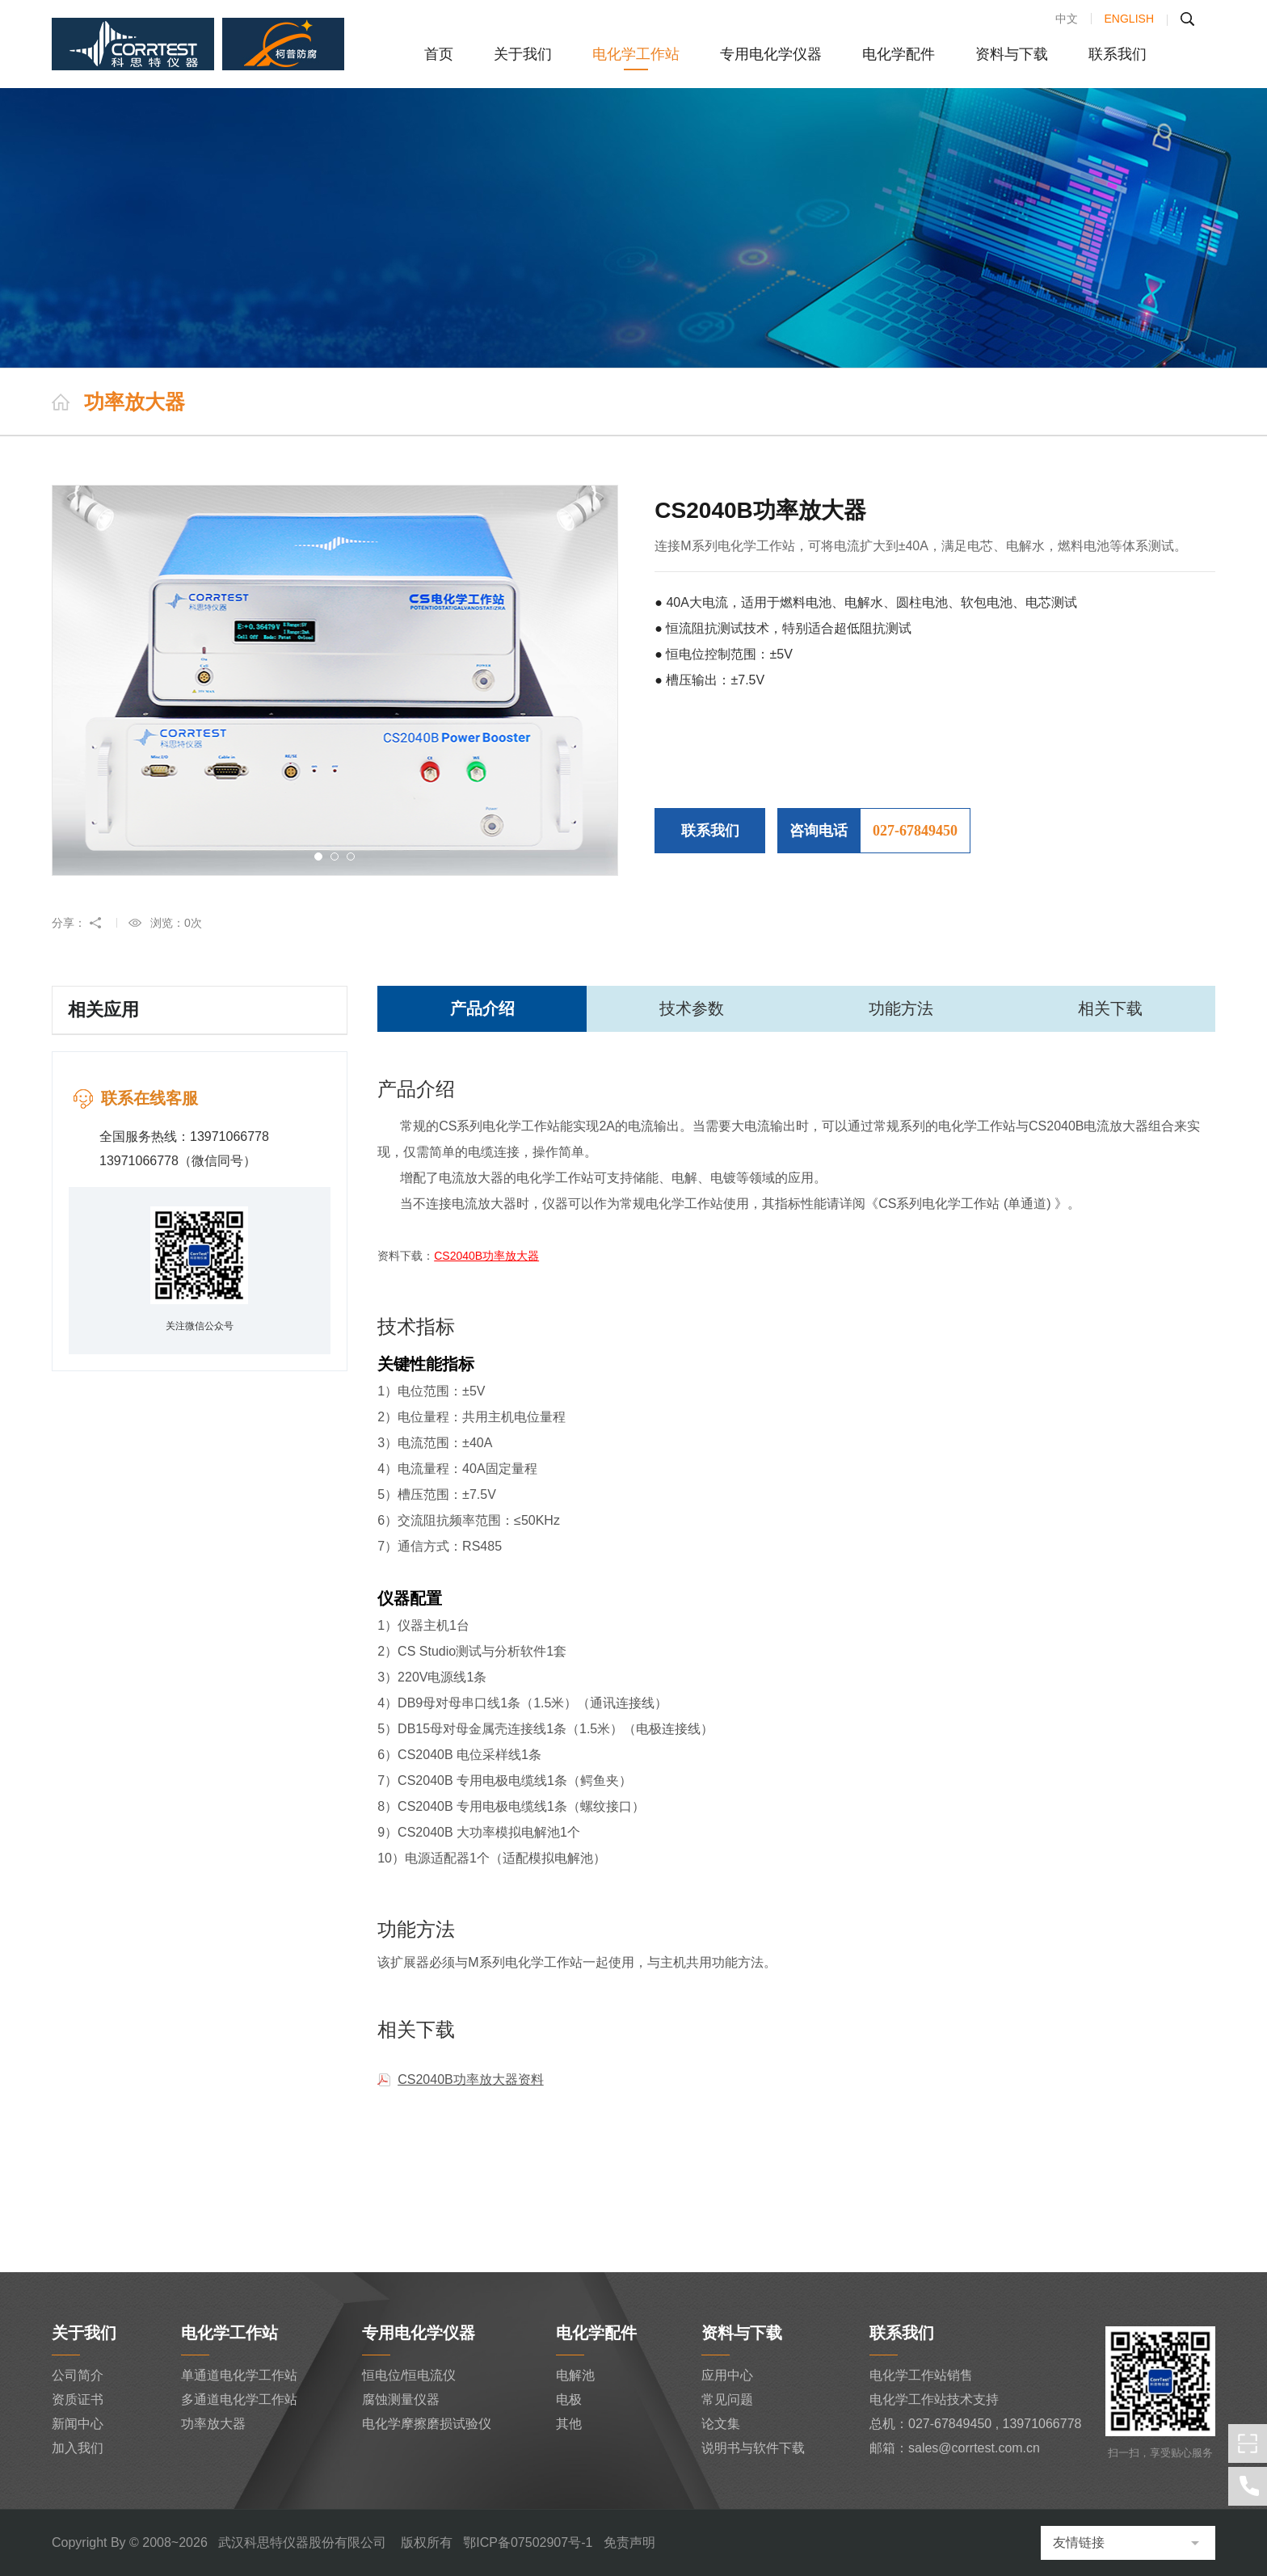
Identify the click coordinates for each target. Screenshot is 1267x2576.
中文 (1066, 18)
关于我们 (523, 54)
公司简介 (77, 2375)
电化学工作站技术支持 (934, 2399)
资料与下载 (1011, 54)
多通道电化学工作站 (239, 2399)
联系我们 (1117, 54)
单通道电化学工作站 (239, 2375)
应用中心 (727, 2375)
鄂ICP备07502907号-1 (527, 2542)
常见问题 (727, 2399)
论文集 (720, 2424)
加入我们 (77, 2448)
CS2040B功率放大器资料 (471, 2079)
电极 (569, 2399)
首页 (438, 54)
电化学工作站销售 (921, 2375)
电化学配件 (898, 54)
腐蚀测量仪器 (401, 2399)
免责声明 (629, 2542)
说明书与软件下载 (753, 2448)
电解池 (575, 2375)
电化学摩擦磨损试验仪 (426, 2424)
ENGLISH (1129, 18)
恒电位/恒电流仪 (409, 2375)
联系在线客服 (149, 1098)
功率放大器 (213, 2424)
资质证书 (77, 2399)
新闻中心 (77, 2424)
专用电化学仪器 (771, 54)
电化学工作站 (636, 54)
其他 (569, 2424)
